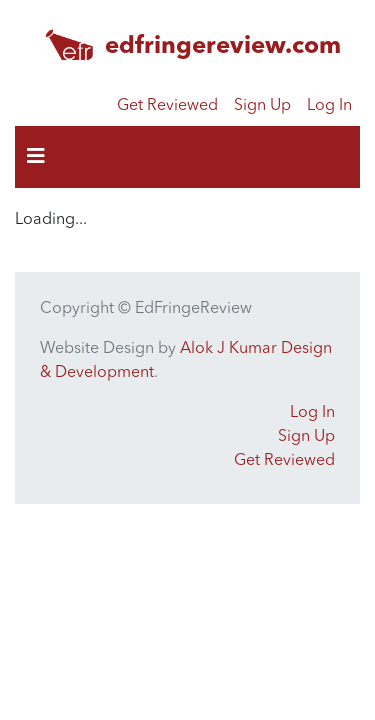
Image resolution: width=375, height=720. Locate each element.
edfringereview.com (223, 47)
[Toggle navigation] (36, 157)
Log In (329, 106)
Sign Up (262, 106)
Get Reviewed (167, 106)
